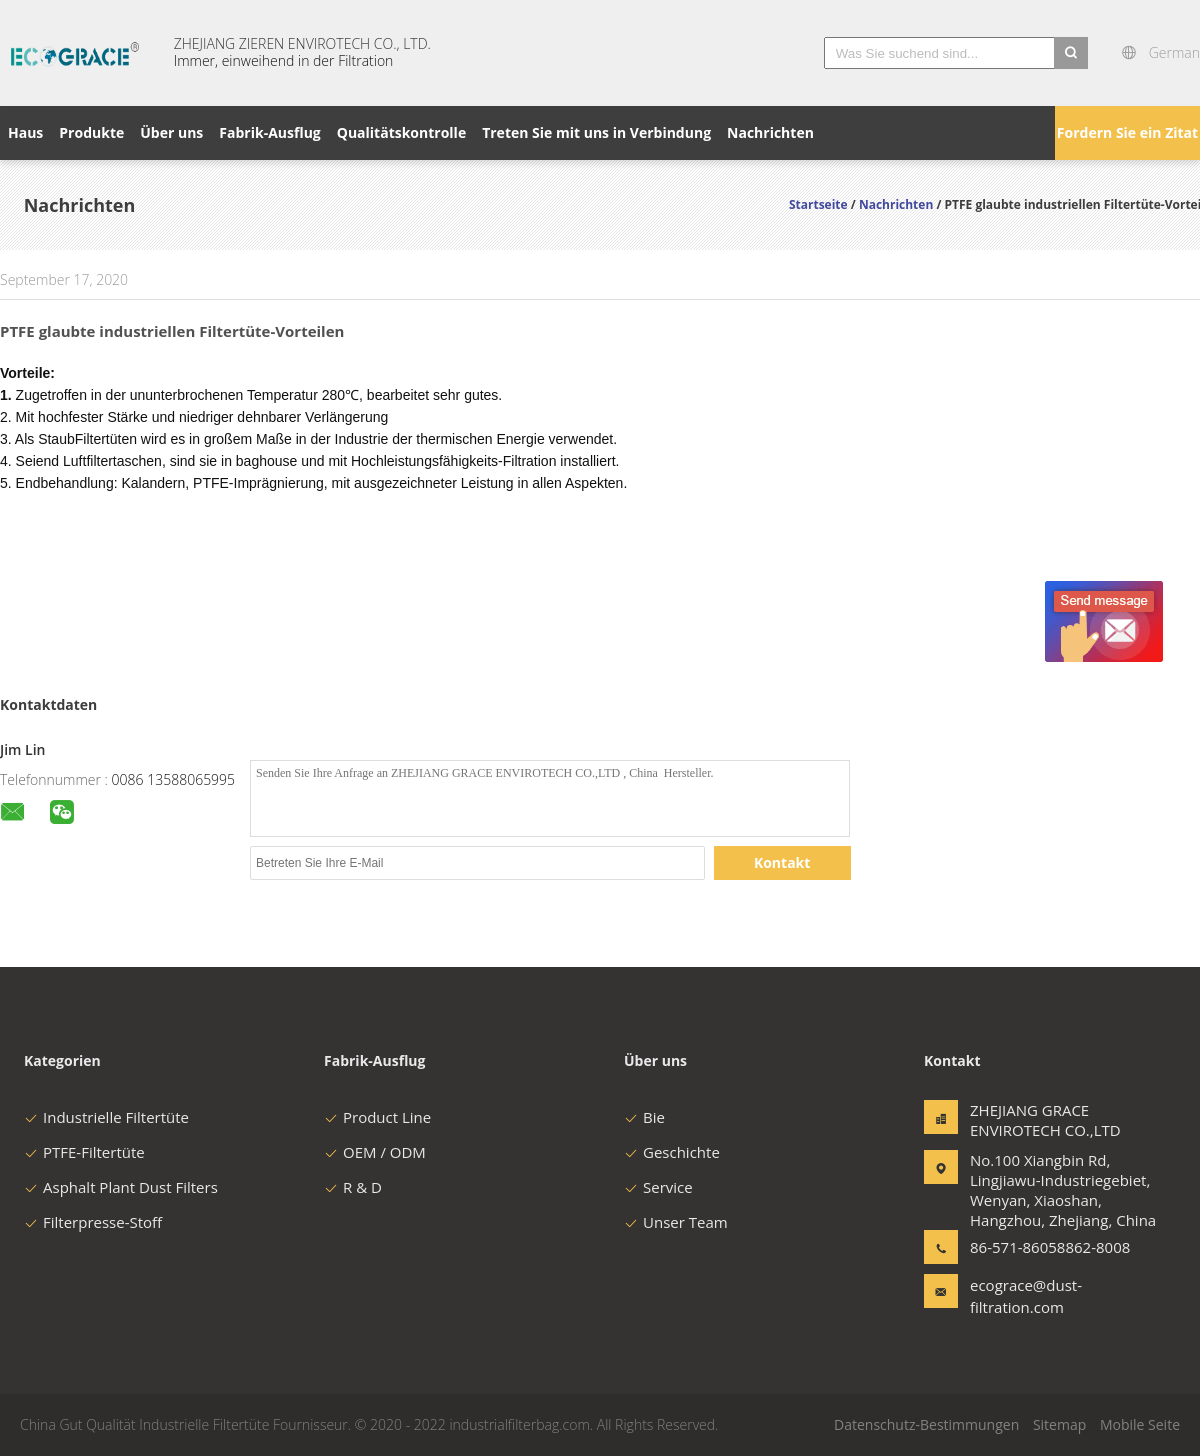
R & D (353, 1187)
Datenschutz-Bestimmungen (926, 1424)
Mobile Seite (1140, 1424)
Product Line (377, 1117)
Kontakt (782, 862)
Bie (644, 1117)
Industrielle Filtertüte (106, 1117)
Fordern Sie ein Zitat (1127, 132)
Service (658, 1187)
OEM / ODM (375, 1152)
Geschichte (672, 1152)
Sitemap (1059, 1424)
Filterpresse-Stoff (93, 1222)
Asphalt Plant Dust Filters (121, 1187)
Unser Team (676, 1222)
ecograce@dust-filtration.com (1026, 1296)
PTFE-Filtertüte (84, 1152)
